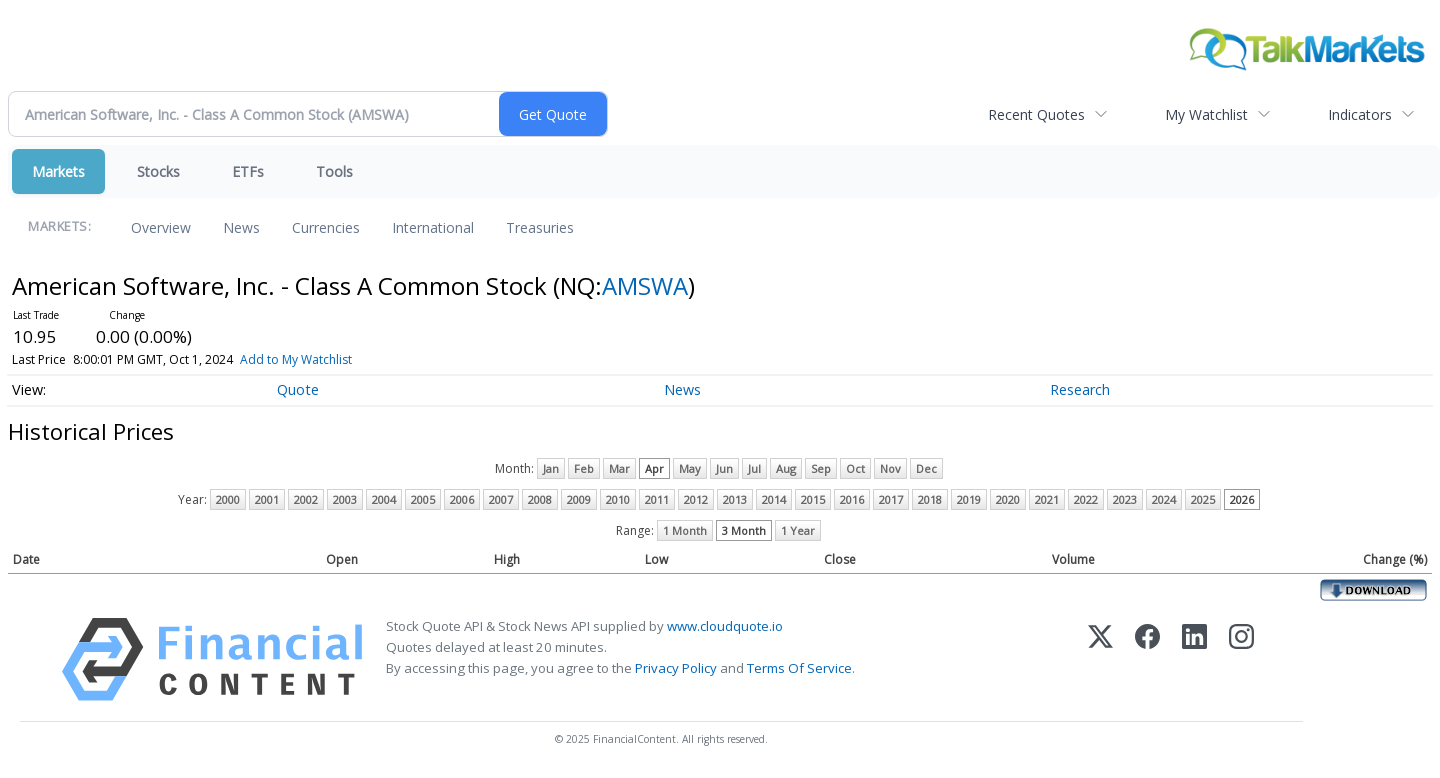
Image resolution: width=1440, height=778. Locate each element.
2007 (501, 499)
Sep (821, 468)
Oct (855, 468)
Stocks (158, 171)
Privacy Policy (676, 668)
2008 (540, 499)
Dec (926, 468)
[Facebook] (1147, 659)
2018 (930, 499)
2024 (1164, 499)
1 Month (685, 530)
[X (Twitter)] (1100, 659)
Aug (786, 468)
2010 (618, 499)
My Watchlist (1206, 114)
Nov (890, 468)
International (433, 227)
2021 (1047, 499)
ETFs (248, 171)
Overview (161, 227)
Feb (584, 468)
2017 (891, 499)
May (690, 468)
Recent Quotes (1036, 114)
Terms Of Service (799, 668)
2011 (657, 499)
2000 (228, 499)
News (241, 227)
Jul (754, 468)
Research (1080, 389)
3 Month (744, 530)
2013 (735, 499)
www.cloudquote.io (725, 626)
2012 (696, 499)
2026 (1242, 499)
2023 (1125, 499)
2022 (1086, 499)
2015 (813, 499)
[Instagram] (1241, 659)
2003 (345, 499)
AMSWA (645, 285)
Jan (551, 468)
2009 (579, 499)
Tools (334, 171)
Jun (724, 468)
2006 (462, 499)
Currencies (326, 227)
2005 (423, 499)
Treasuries (540, 227)
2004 (384, 499)
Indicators (1360, 114)
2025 (1203, 499)
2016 (852, 499)
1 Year (798, 530)
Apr (654, 468)
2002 (306, 499)
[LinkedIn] (1194, 659)
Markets (58, 171)
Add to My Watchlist (332, 359)
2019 (969, 499)
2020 (1008, 499)
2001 (267, 499)
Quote (298, 389)
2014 (774, 499)
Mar (619, 468)
